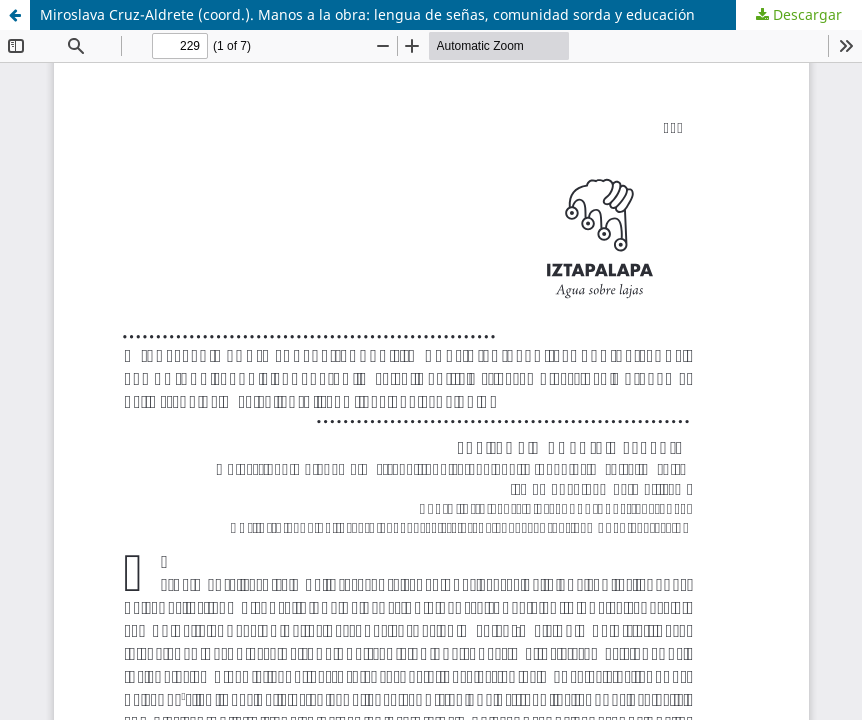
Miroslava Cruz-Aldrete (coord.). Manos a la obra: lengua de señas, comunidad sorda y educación (367, 14)
